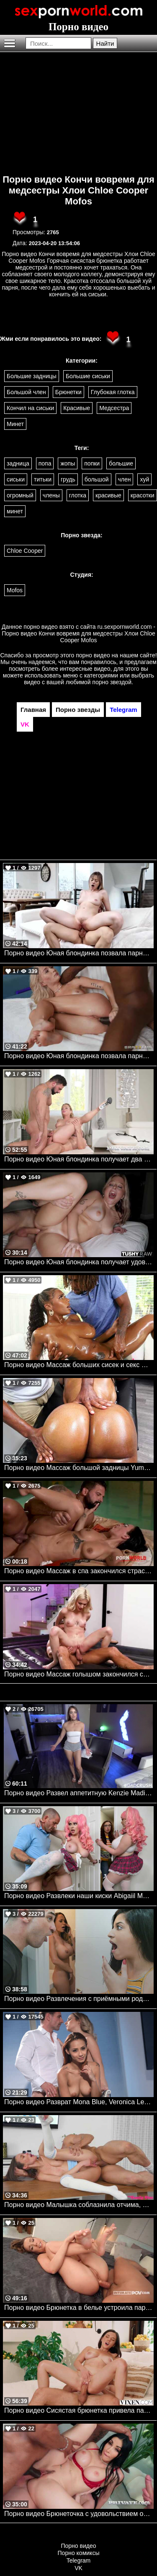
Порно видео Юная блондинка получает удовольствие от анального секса (79, 1262)
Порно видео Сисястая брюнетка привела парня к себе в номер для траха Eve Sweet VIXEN (79, 2410)
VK (78, 2568)
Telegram (79, 2560)
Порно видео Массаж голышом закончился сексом (79, 1674)
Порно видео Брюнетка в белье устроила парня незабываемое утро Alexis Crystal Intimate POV (79, 2307)
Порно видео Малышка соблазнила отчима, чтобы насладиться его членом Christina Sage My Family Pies (79, 2204)
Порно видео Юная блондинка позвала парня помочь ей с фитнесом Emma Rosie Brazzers (79, 1055)
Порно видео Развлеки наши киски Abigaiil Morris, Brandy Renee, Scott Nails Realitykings (79, 1895)
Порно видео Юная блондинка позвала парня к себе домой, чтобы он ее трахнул (79, 953)
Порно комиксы (79, 2553)
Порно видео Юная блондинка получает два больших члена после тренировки (79, 1159)
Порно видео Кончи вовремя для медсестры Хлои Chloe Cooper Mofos (78, 190)
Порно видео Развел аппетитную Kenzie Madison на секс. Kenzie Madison (79, 1793)
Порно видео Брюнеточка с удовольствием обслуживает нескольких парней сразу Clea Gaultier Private (79, 2513)
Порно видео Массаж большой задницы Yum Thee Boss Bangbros (79, 1467)
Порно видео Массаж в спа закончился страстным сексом (79, 1570)
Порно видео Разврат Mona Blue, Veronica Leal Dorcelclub (79, 2101)
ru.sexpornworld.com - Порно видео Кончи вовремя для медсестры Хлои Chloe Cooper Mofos (78, 633)
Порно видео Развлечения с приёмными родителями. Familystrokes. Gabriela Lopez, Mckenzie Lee (79, 1998)
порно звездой (111, 682)
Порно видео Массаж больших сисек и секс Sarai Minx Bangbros (79, 1364)
